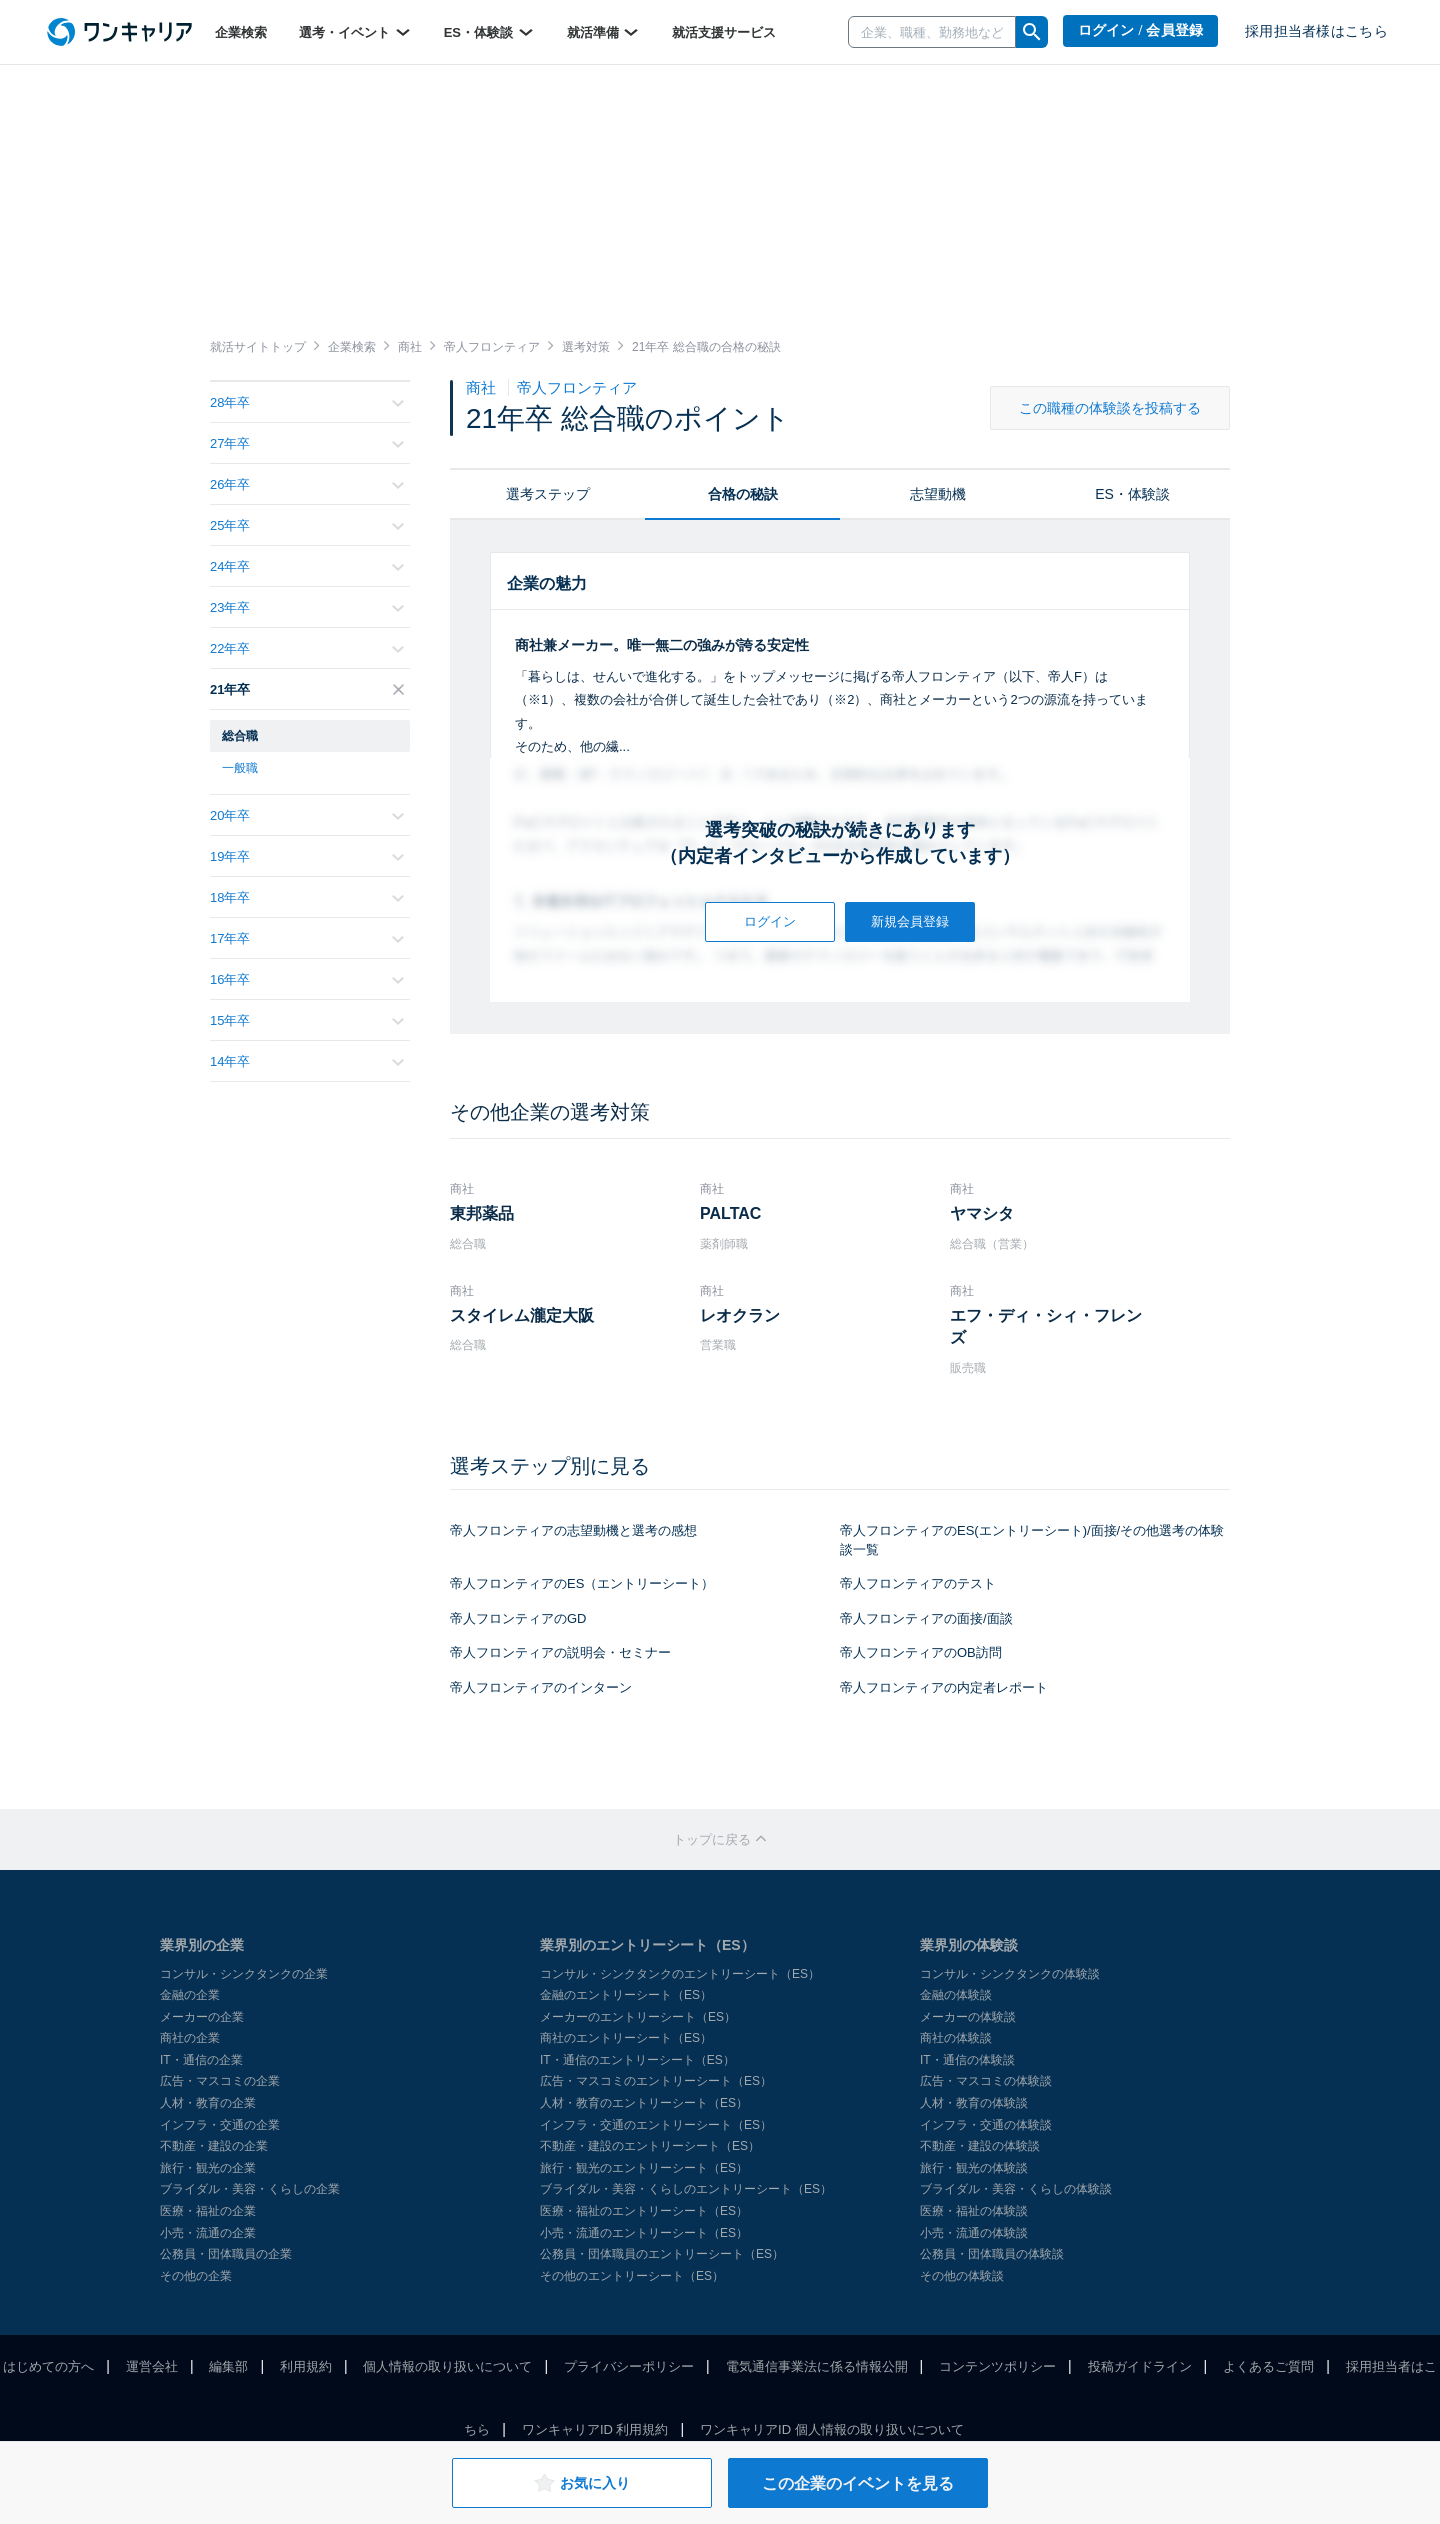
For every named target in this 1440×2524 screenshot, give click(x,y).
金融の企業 (190, 1995)
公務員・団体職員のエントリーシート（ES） (662, 2254)
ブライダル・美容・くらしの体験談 (1016, 2189)
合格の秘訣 (743, 494)
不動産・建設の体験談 (980, 2146)
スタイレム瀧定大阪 (522, 1315)
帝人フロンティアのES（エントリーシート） (582, 1583)
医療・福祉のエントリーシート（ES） (644, 2211)
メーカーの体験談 (968, 2017)
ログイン (770, 921)
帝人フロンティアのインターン (541, 1687)
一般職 (240, 768)
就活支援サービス (724, 32)
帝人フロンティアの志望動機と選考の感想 (573, 1530)
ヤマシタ (982, 1213)
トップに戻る (720, 1839)
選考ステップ (548, 494)
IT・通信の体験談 (967, 2060)
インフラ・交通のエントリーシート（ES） (656, 2125)
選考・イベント (355, 32)
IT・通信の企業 (201, 2060)
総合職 (240, 736)
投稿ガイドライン (1140, 2366)
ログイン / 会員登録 (1141, 30)
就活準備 (604, 32)
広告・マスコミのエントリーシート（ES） (656, 2081)
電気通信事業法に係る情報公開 (817, 2366)
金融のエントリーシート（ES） (626, 1995)
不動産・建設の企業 (214, 2146)
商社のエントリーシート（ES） (626, 2038)
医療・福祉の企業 (208, 2211)
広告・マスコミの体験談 (986, 2081)
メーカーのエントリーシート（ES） (638, 2017)
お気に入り (581, 2483)
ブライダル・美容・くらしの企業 (250, 2189)
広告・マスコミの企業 (220, 2081)
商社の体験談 (956, 2038)
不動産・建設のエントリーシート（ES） (650, 2146)
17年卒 (307, 938)
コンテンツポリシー (997, 2366)
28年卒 (307, 402)
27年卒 (307, 443)
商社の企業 (190, 2038)
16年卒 (307, 979)
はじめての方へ (48, 2366)
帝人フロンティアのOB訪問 (921, 1652)
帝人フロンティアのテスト (918, 1583)
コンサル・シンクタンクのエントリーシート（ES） (680, 1974)
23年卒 (307, 607)
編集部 (228, 2366)
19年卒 (307, 856)
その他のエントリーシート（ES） (632, 2276)
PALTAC (730, 1213)
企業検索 (241, 32)
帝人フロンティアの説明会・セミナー (560, 1652)
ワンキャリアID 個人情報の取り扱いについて (832, 2429)
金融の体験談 (956, 1995)
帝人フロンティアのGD (518, 1618)
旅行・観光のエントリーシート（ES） (644, 2168)
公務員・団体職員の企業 (226, 2254)
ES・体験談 (489, 32)
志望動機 (938, 494)
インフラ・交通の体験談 (986, 2125)
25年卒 (307, 525)
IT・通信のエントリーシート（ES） (637, 2060)
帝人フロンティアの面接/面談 (926, 1618)
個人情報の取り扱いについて (447, 2366)
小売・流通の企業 (208, 2233)
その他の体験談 (962, 2276)
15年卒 (307, 1020)
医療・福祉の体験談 (974, 2211)
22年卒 (307, 648)
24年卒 (307, 566)
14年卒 (307, 1061)
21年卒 (307, 689)
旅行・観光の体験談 (974, 2168)
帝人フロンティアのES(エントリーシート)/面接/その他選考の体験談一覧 (1032, 1540)
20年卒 (307, 815)
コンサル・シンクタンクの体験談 (1010, 1974)
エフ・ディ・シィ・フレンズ (1046, 1326)
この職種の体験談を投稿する (1110, 408)
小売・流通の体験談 (974, 2233)
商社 (483, 387)
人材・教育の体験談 (974, 2103)
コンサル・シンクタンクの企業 (244, 1974)
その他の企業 (196, 2276)
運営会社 (152, 2366)
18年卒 (307, 897)
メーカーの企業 (202, 2017)
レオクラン (740, 1315)
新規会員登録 (910, 921)
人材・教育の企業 (208, 2103)
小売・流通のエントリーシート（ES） (644, 2233)
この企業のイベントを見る (858, 2483)
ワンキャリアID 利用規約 (595, 2429)
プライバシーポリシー (629, 2366)
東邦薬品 (482, 1213)
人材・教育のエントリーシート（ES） (644, 2103)
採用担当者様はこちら (1316, 31)
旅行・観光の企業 (208, 2168)
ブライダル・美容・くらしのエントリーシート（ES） (686, 2189)
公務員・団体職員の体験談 (992, 2254)
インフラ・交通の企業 (220, 2125)
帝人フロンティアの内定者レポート (944, 1687)
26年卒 (307, 484)
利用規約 (306, 2366)
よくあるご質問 (1268, 2366)
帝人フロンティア (577, 387)
